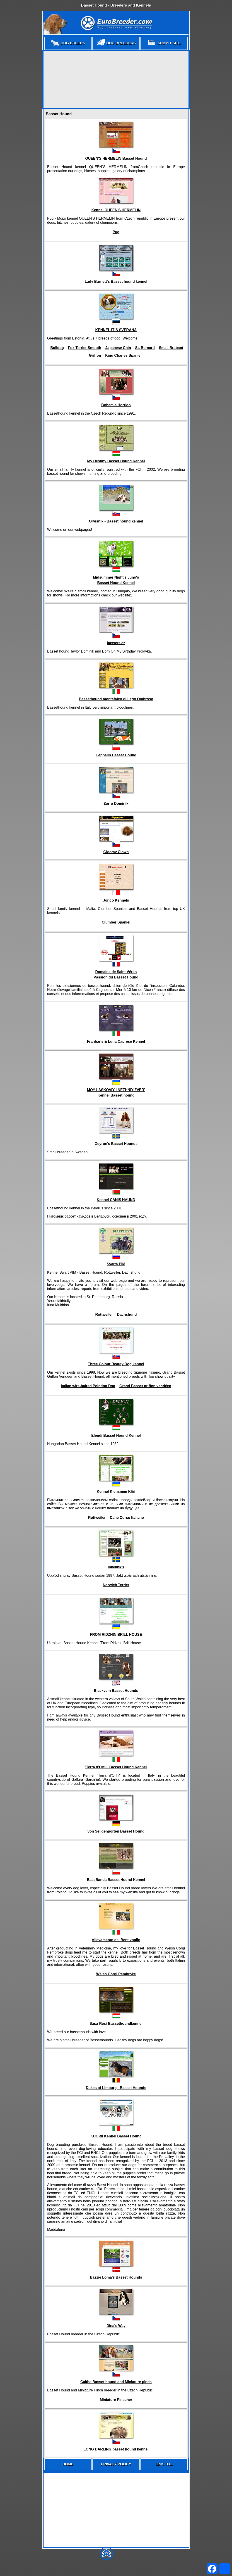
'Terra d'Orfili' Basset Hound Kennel (116, 1767)
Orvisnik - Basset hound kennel (116, 521)
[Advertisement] (116, 79)
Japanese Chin (118, 348)
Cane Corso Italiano (127, 1517)
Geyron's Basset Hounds (116, 1144)
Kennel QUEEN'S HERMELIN (115, 210)
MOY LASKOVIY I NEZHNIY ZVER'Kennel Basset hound (116, 1092)
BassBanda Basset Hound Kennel (116, 1880)
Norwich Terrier (116, 1585)
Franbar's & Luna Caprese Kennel (116, 1041)
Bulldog (57, 348)
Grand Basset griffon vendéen (145, 1386)
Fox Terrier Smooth (84, 348)
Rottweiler (104, 1314)
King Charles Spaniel (123, 355)
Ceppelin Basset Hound (116, 755)
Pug (116, 232)
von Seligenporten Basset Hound (116, 1831)
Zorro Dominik (116, 803)
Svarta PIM (116, 1264)
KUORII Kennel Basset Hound (116, 2136)
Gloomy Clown (116, 852)
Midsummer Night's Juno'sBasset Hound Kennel (116, 580)
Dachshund (127, 1314)
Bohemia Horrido (116, 405)
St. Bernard (145, 348)
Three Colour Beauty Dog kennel (116, 1364)
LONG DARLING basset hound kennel (115, 2449)
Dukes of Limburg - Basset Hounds (116, 2088)
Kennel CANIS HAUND (116, 1200)
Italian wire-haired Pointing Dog (88, 1386)
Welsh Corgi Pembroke (116, 1974)
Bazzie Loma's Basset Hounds (116, 2277)
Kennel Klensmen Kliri (116, 1491)
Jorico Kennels (116, 900)
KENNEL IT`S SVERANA (116, 330)
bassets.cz (116, 643)
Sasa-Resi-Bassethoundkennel (116, 2023)
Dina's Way (116, 2326)
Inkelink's (116, 1567)
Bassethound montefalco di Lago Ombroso (116, 699)
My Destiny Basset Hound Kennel (116, 461)
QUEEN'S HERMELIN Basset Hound (116, 158)
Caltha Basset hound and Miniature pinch (116, 2382)
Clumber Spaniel (116, 922)
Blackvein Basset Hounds (116, 1691)
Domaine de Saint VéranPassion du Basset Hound (116, 974)
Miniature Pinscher (116, 2400)
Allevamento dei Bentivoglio (116, 1940)
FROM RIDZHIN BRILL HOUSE (116, 1634)
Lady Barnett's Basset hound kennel (116, 281)
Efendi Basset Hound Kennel (116, 1435)
